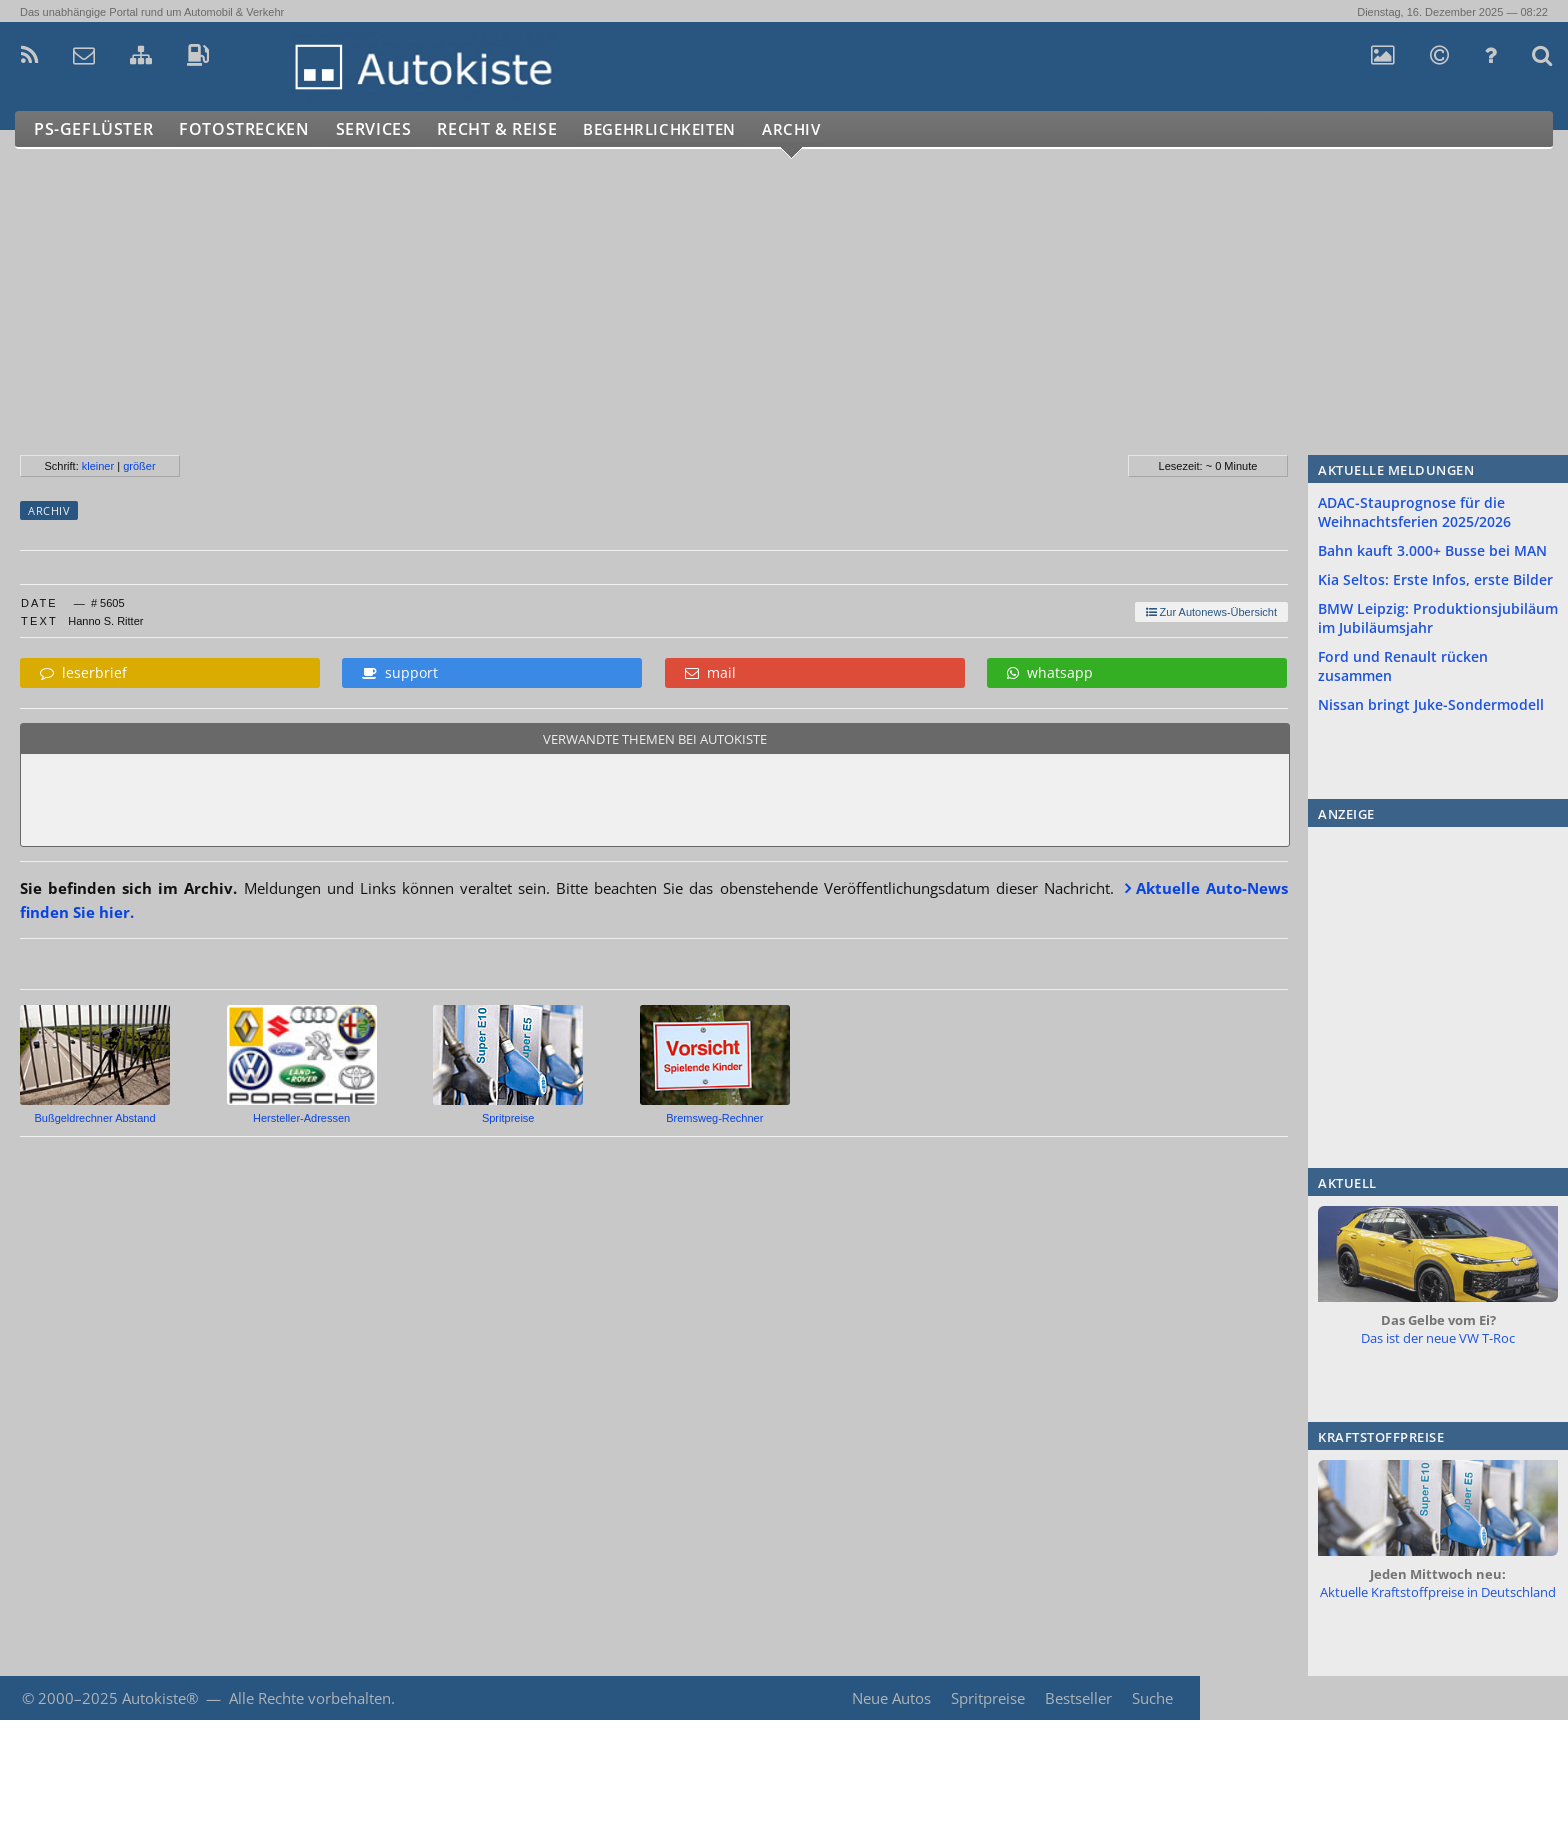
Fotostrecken (249, 129)
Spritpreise (986, 1698)
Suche (1152, 1698)
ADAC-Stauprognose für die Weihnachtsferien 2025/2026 (1414, 512)
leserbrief (83, 672)
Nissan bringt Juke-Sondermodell (1431, 704)
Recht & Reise (511, 129)
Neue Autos (889, 1698)
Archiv (829, 129)
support (400, 672)
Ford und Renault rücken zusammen (1403, 666)
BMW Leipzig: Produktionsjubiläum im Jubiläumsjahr (1438, 618)
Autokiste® (160, 1698)
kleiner (98, 466)
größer (139, 466)
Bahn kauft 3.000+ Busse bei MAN (1432, 550)
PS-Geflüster (95, 129)
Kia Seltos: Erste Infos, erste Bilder (1435, 579)
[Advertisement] (599, 310)
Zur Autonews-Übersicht (1211, 612)
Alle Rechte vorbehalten (310, 1698)
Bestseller (1077, 1698)
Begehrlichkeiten (685, 129)
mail (710, 672)
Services (383, 129)
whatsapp (1050, 672)
